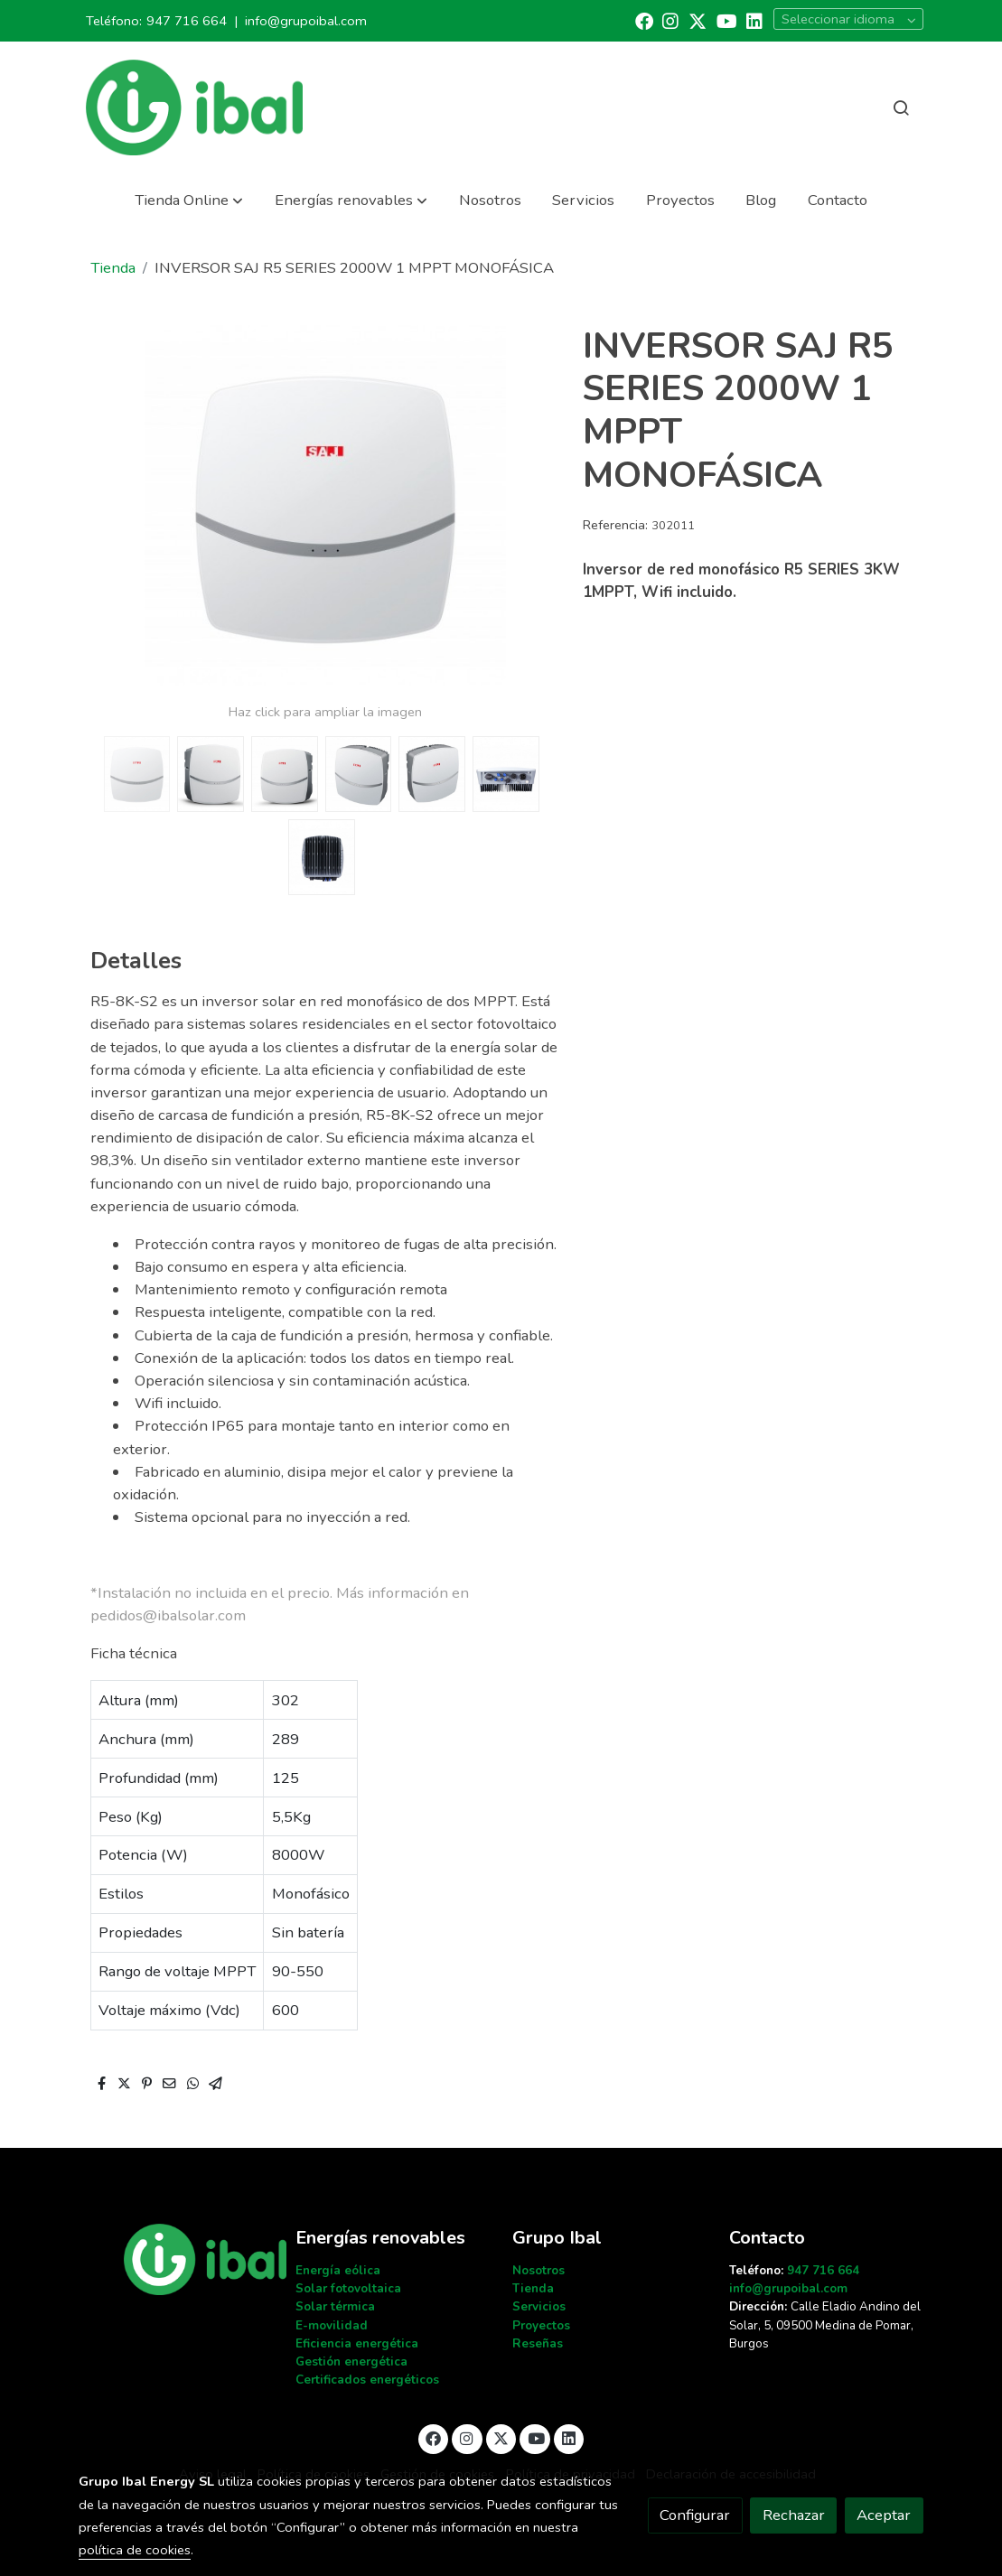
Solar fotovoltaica (348, 2288)
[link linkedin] (754, 20)
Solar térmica (335, 2306)
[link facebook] (644, 20)
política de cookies (135, 2550)
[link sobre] (175, 2259)
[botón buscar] (901, 107)
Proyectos (541, 2325)
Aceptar (884, 2515)
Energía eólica (337, 2270)
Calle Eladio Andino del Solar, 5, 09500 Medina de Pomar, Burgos (825, 2324)
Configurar (695, 2515)
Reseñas (537, 2343)
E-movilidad (331, 2325)
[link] (194, 107)
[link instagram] (670, 20)
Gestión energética (351, 2361)
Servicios (539, 2306)
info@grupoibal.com (306, 21)
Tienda (113, 267)
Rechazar (794, 2515)
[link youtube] (726, 20)
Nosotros (538, 2270)
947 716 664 (186, 21)
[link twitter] (697, 20)
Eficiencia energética (356, 2343)
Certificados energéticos (367, 2379)
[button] (188, 200)
